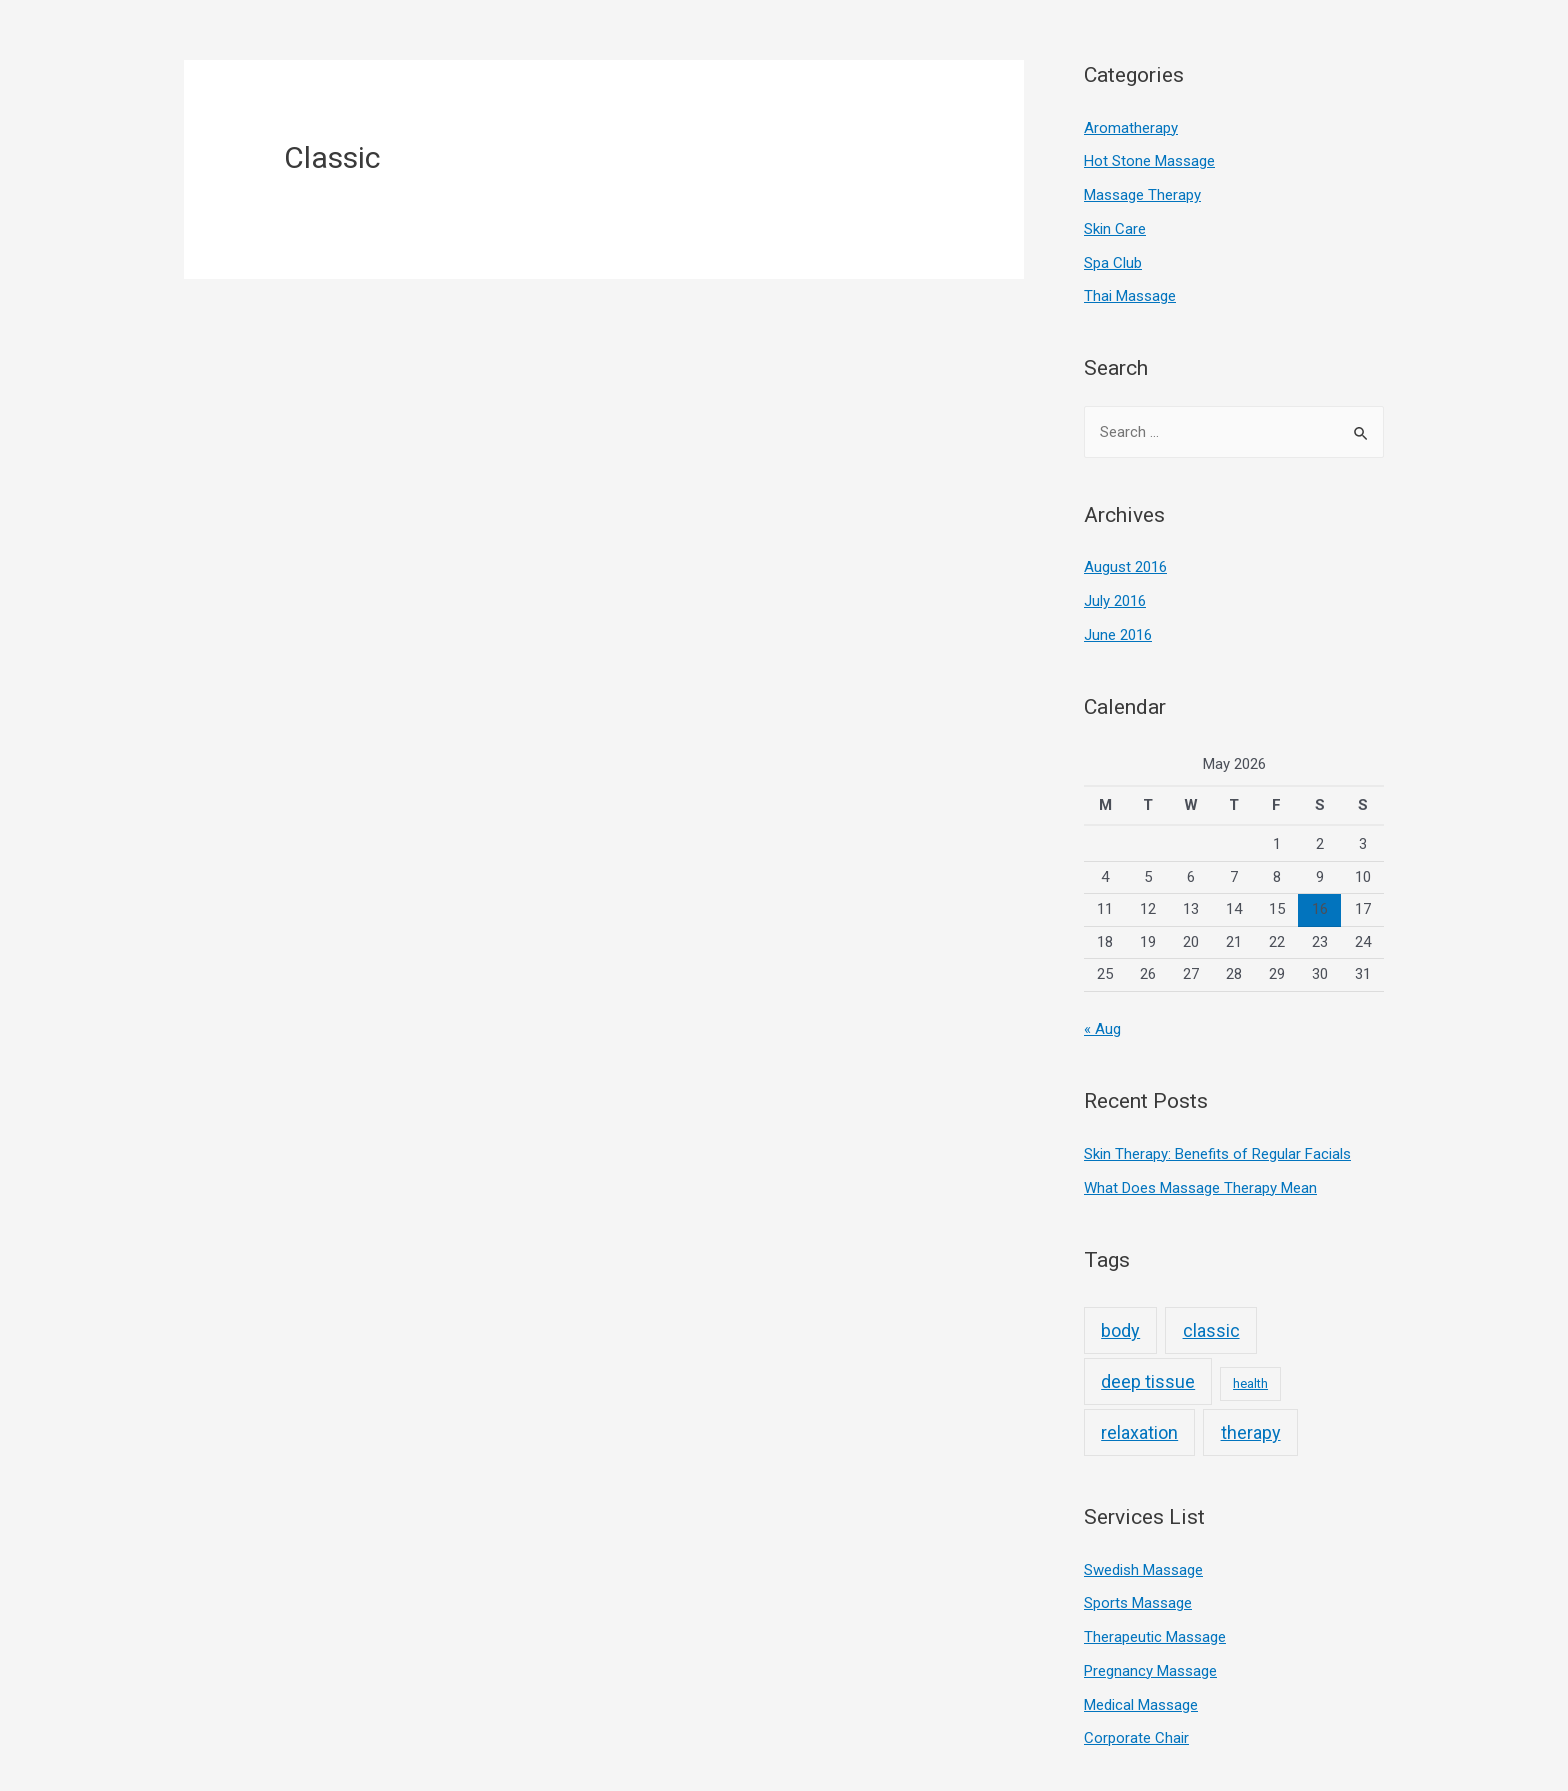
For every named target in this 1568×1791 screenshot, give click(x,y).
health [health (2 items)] (1250, 1383)
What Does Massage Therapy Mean (1200, 1188)
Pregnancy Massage (1150, 1671)
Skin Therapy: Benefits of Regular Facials (1217, 1154)
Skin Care (1115, 229)
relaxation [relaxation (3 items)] (1139, 1432)
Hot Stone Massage (1149, 161)
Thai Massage (1130, 296)
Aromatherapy (1131, 128)
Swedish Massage (1143, 1570)
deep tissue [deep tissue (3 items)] (1148, 1381)
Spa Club (1113, 263)
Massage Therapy (1142, 195)
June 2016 (1118, 635)
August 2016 (1125, 567)
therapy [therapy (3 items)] (1251, 1432)
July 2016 (1115, 601)
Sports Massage (1138, 1603)
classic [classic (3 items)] (1211, 1330)
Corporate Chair (1136, 1738)
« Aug (1102, 1029)
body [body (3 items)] (1120, 1330)
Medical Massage (1141, 1705)
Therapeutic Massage (1155, 1637)
